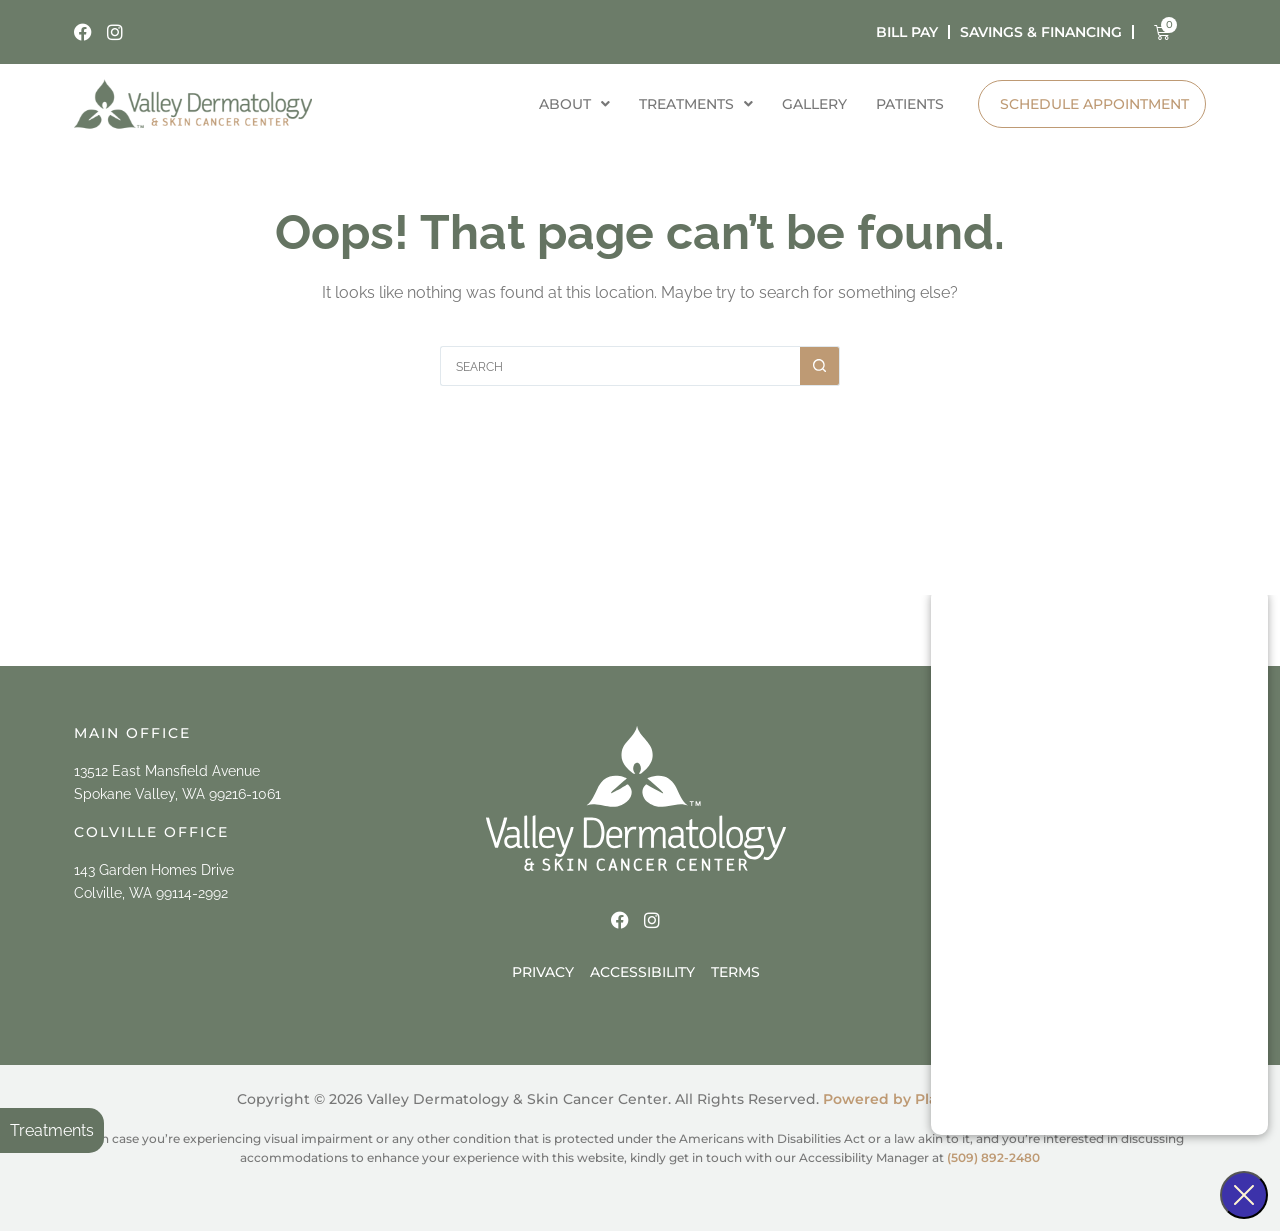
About (570, 104)
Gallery (812, 104)
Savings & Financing (1041, 32)
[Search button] (820, 366)
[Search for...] (620, 366)
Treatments (52, 1130)
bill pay (907, 32)
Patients (909, 104)
